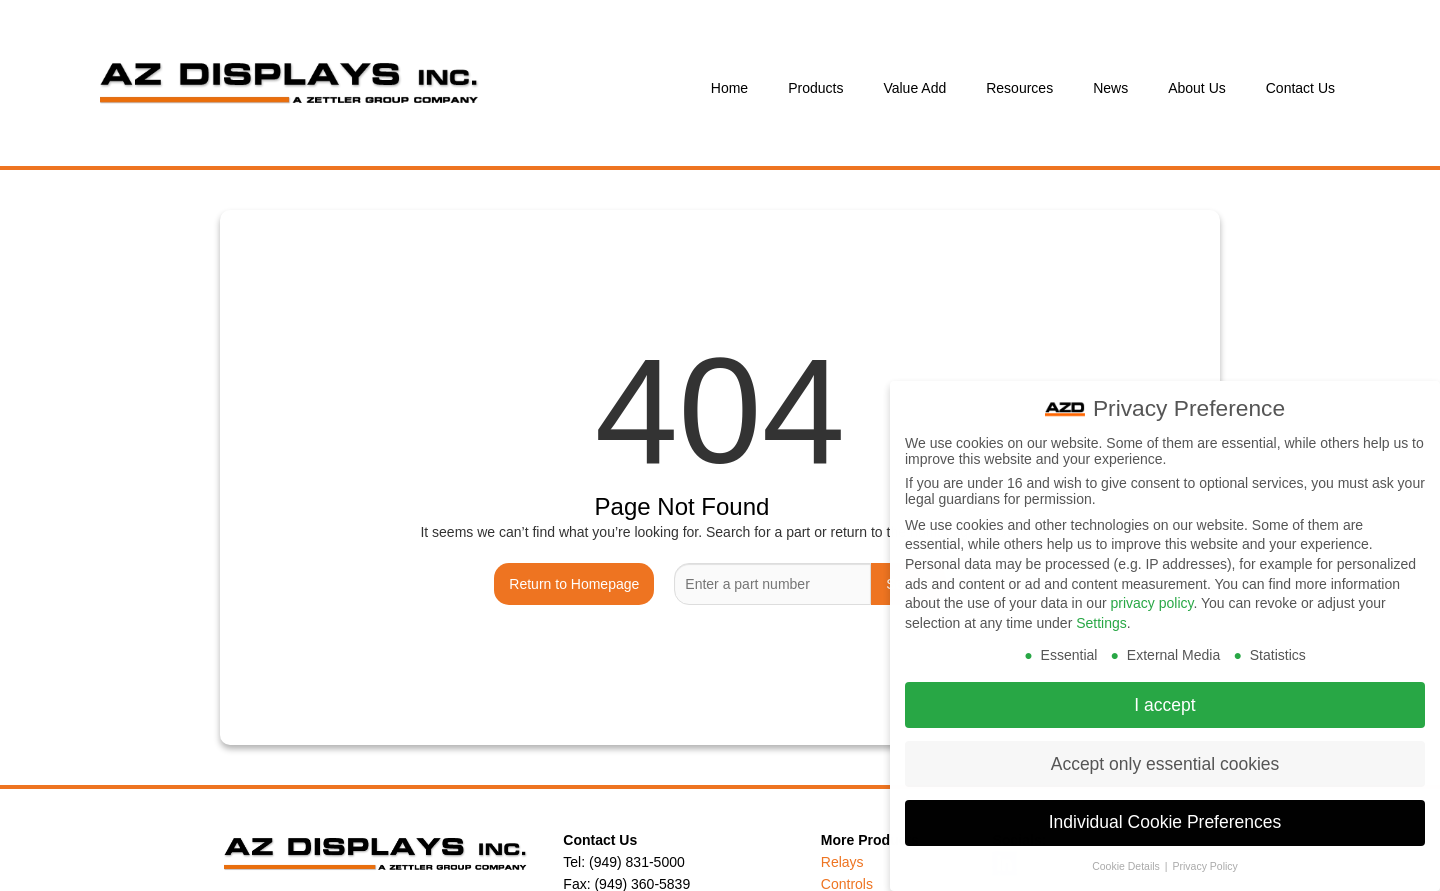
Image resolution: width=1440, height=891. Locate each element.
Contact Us (1300, 88)
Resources (1019, 88)
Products (815, 88)
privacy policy (1151, 591)
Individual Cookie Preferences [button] (1165, 810)
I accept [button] (1164, 692)
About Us (1197, 88)
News (1110, 88)
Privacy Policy (1204, 854)
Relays (842, 862)
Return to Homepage (574, 584)
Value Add (914, 88)
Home (729, 88)
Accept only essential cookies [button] (1165, 751)
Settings (1101, 610)
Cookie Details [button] (1127, 854)
